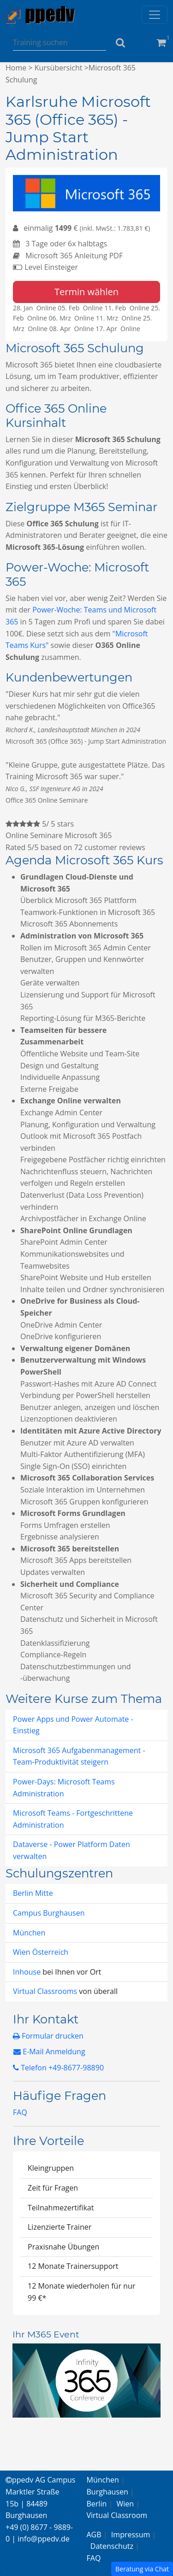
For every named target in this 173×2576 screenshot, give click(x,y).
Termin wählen (86, 292)
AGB (94, 2534)
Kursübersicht (59, 68)
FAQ (20, 2112)
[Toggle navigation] (154, 15)
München (29, 1933)
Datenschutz (111, 2546)
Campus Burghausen (48, 1913)
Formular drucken (48, 2036)
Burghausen (107, 2492)
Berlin (97, 2504)
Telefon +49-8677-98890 (58, 2068)
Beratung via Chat (142, 2568)
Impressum (130, 2534)
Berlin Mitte (33, 1893)
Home (16, 68)
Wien (125, 2504)
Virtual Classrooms (45, 1991)
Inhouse (27, 1972)
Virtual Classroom (117, 2515)
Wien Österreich (40, 1952)
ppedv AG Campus (40, 2480)
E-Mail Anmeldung (49, 2051)
